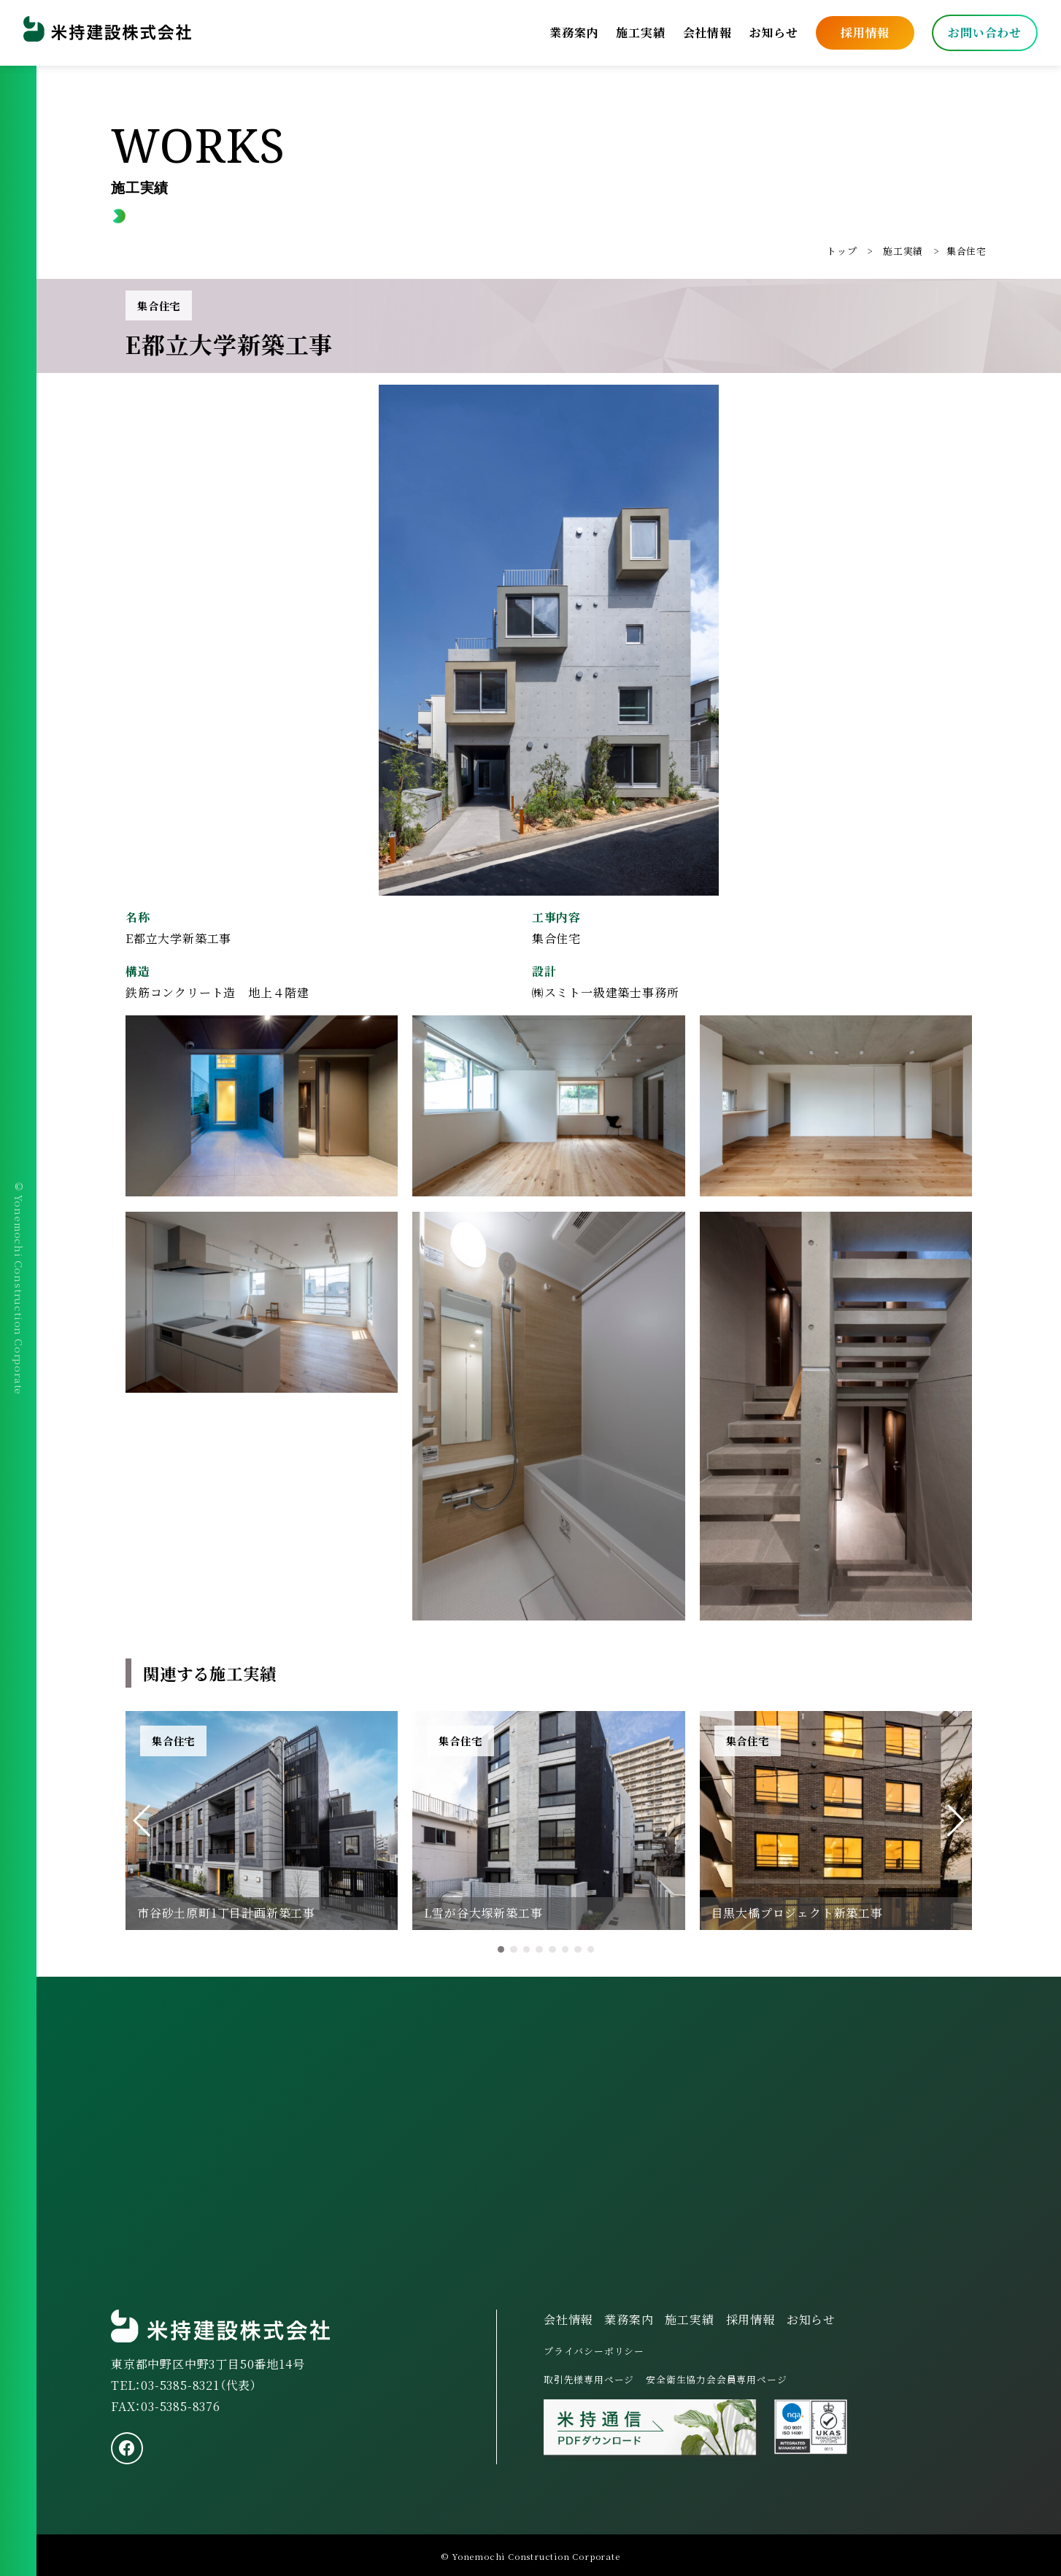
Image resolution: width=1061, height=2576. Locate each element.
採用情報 (865, 32)
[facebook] (127, 2448)
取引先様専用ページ (589, 2379)
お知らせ (773, 32)
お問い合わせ (985, 32)
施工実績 (640, 32)
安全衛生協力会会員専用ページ (716, 2379)
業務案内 (573, 32)
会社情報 (707, 32)
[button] (143, 1820)
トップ (842, 251)
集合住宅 (966, 251)
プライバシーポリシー (594, 2351)
